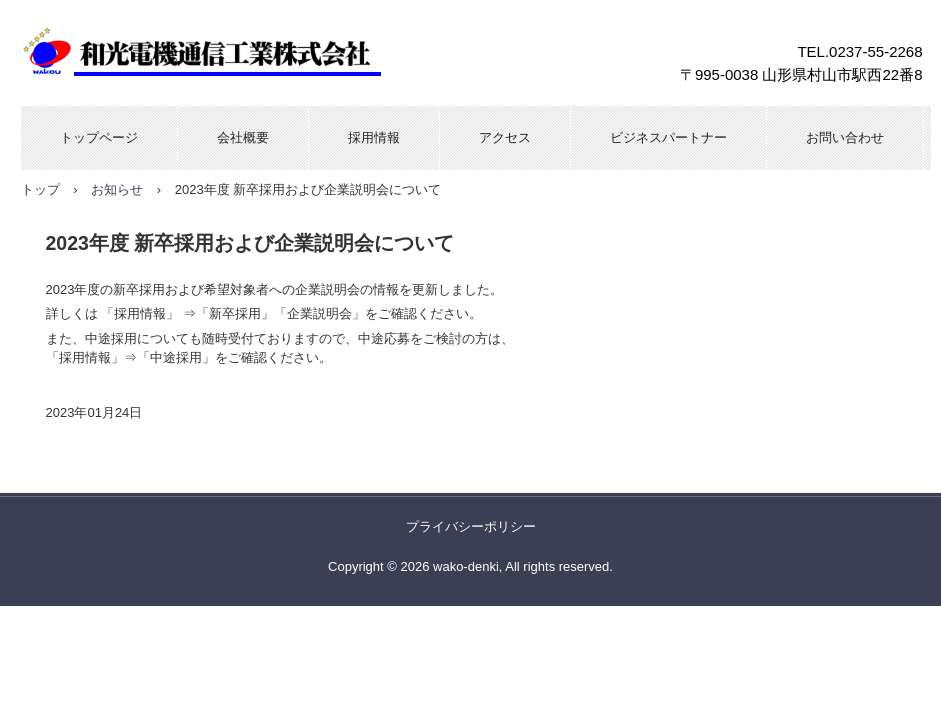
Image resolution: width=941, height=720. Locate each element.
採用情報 (374, 137)
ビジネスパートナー (668, 137)
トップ (40, 189)
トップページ (99, 137)
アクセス (505, 137)
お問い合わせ (845, 137)
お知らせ (117, 189)
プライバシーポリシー (471, 526)
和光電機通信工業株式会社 (236, 53)
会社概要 (243, 137)
